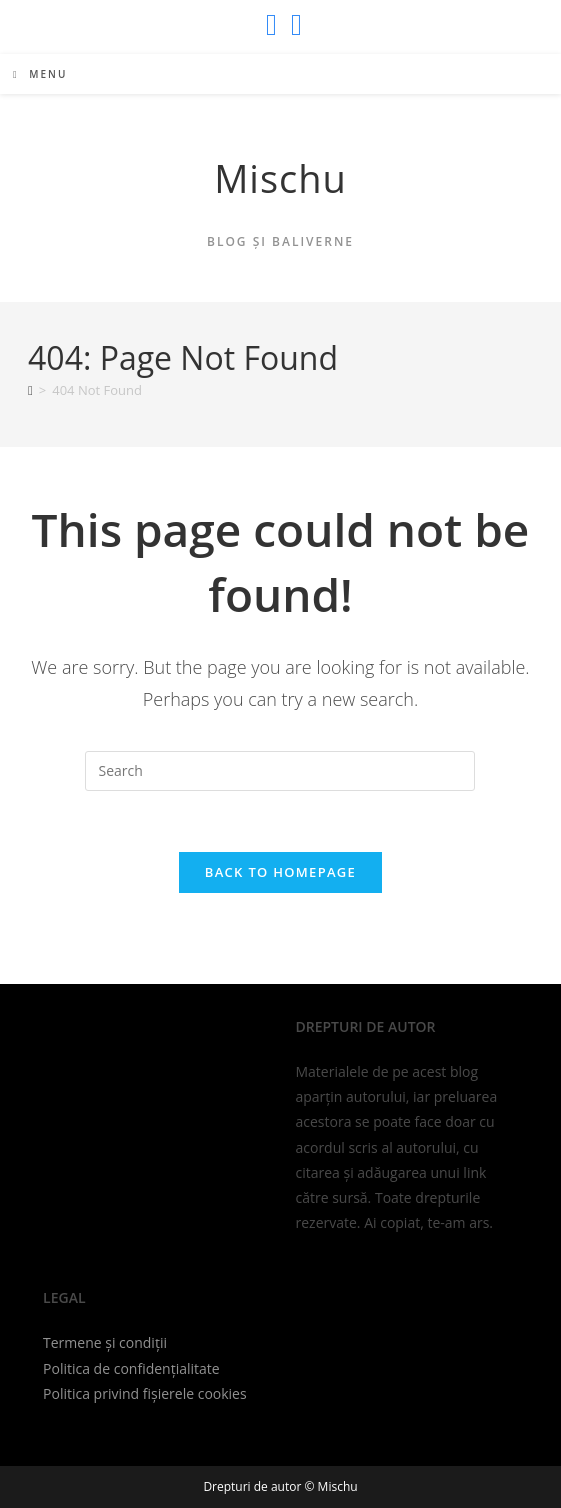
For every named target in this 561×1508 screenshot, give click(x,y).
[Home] (30, 390)
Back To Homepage (280, 872)
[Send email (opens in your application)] (293, 25)
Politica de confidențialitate (131, 1368)
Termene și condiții (105, 1342)
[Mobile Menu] (40, 74)
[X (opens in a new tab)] (271, 25)
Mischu (280, 178)
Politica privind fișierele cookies (145, 1393)
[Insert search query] (280, 771)
